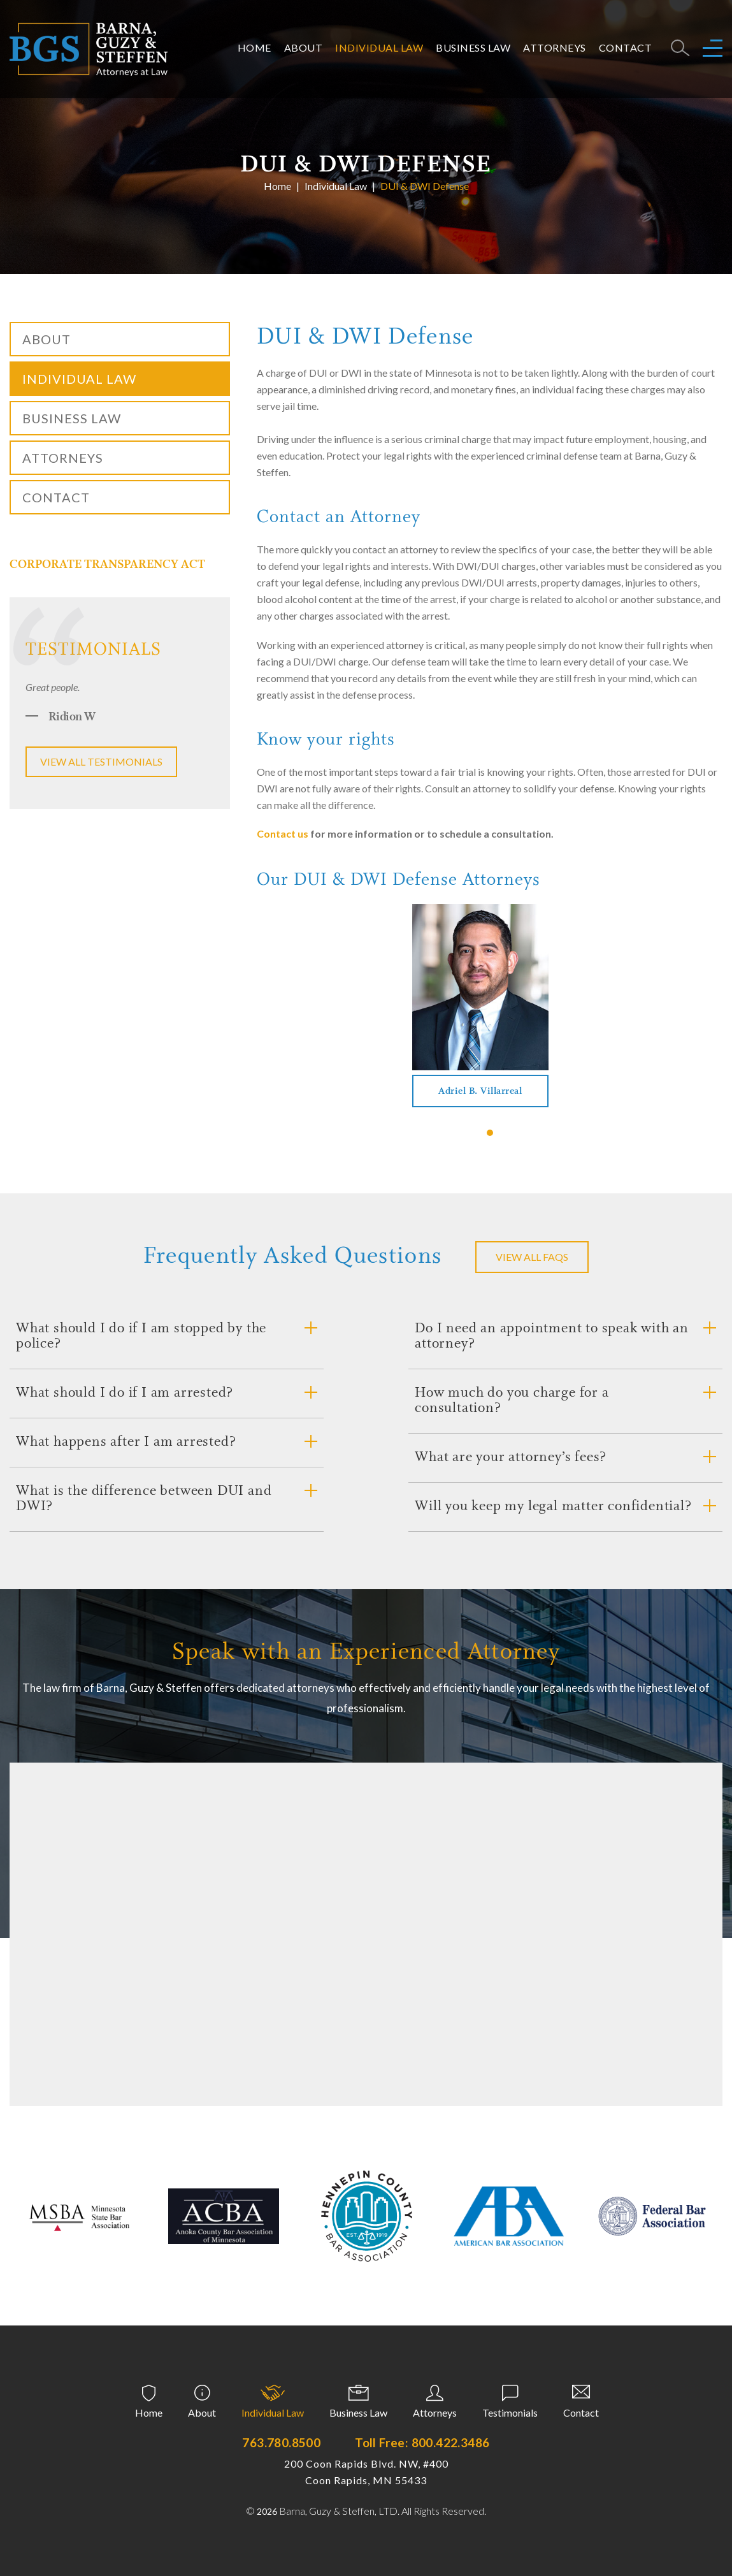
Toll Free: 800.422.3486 (422, 2442)
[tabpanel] (480, 1005)
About (303, 47)
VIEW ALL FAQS (532, 1257)
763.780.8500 (281, 2442)
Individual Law (379, 47)
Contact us (282, 833)
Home (254, 47)
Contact (625, 47)
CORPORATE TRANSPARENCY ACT (107, 564)
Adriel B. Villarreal (480, 1092)
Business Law (473, 47)
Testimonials (510, 2412)
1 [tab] (490, 1133)
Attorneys (554, 47)
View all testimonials (101, 761)
